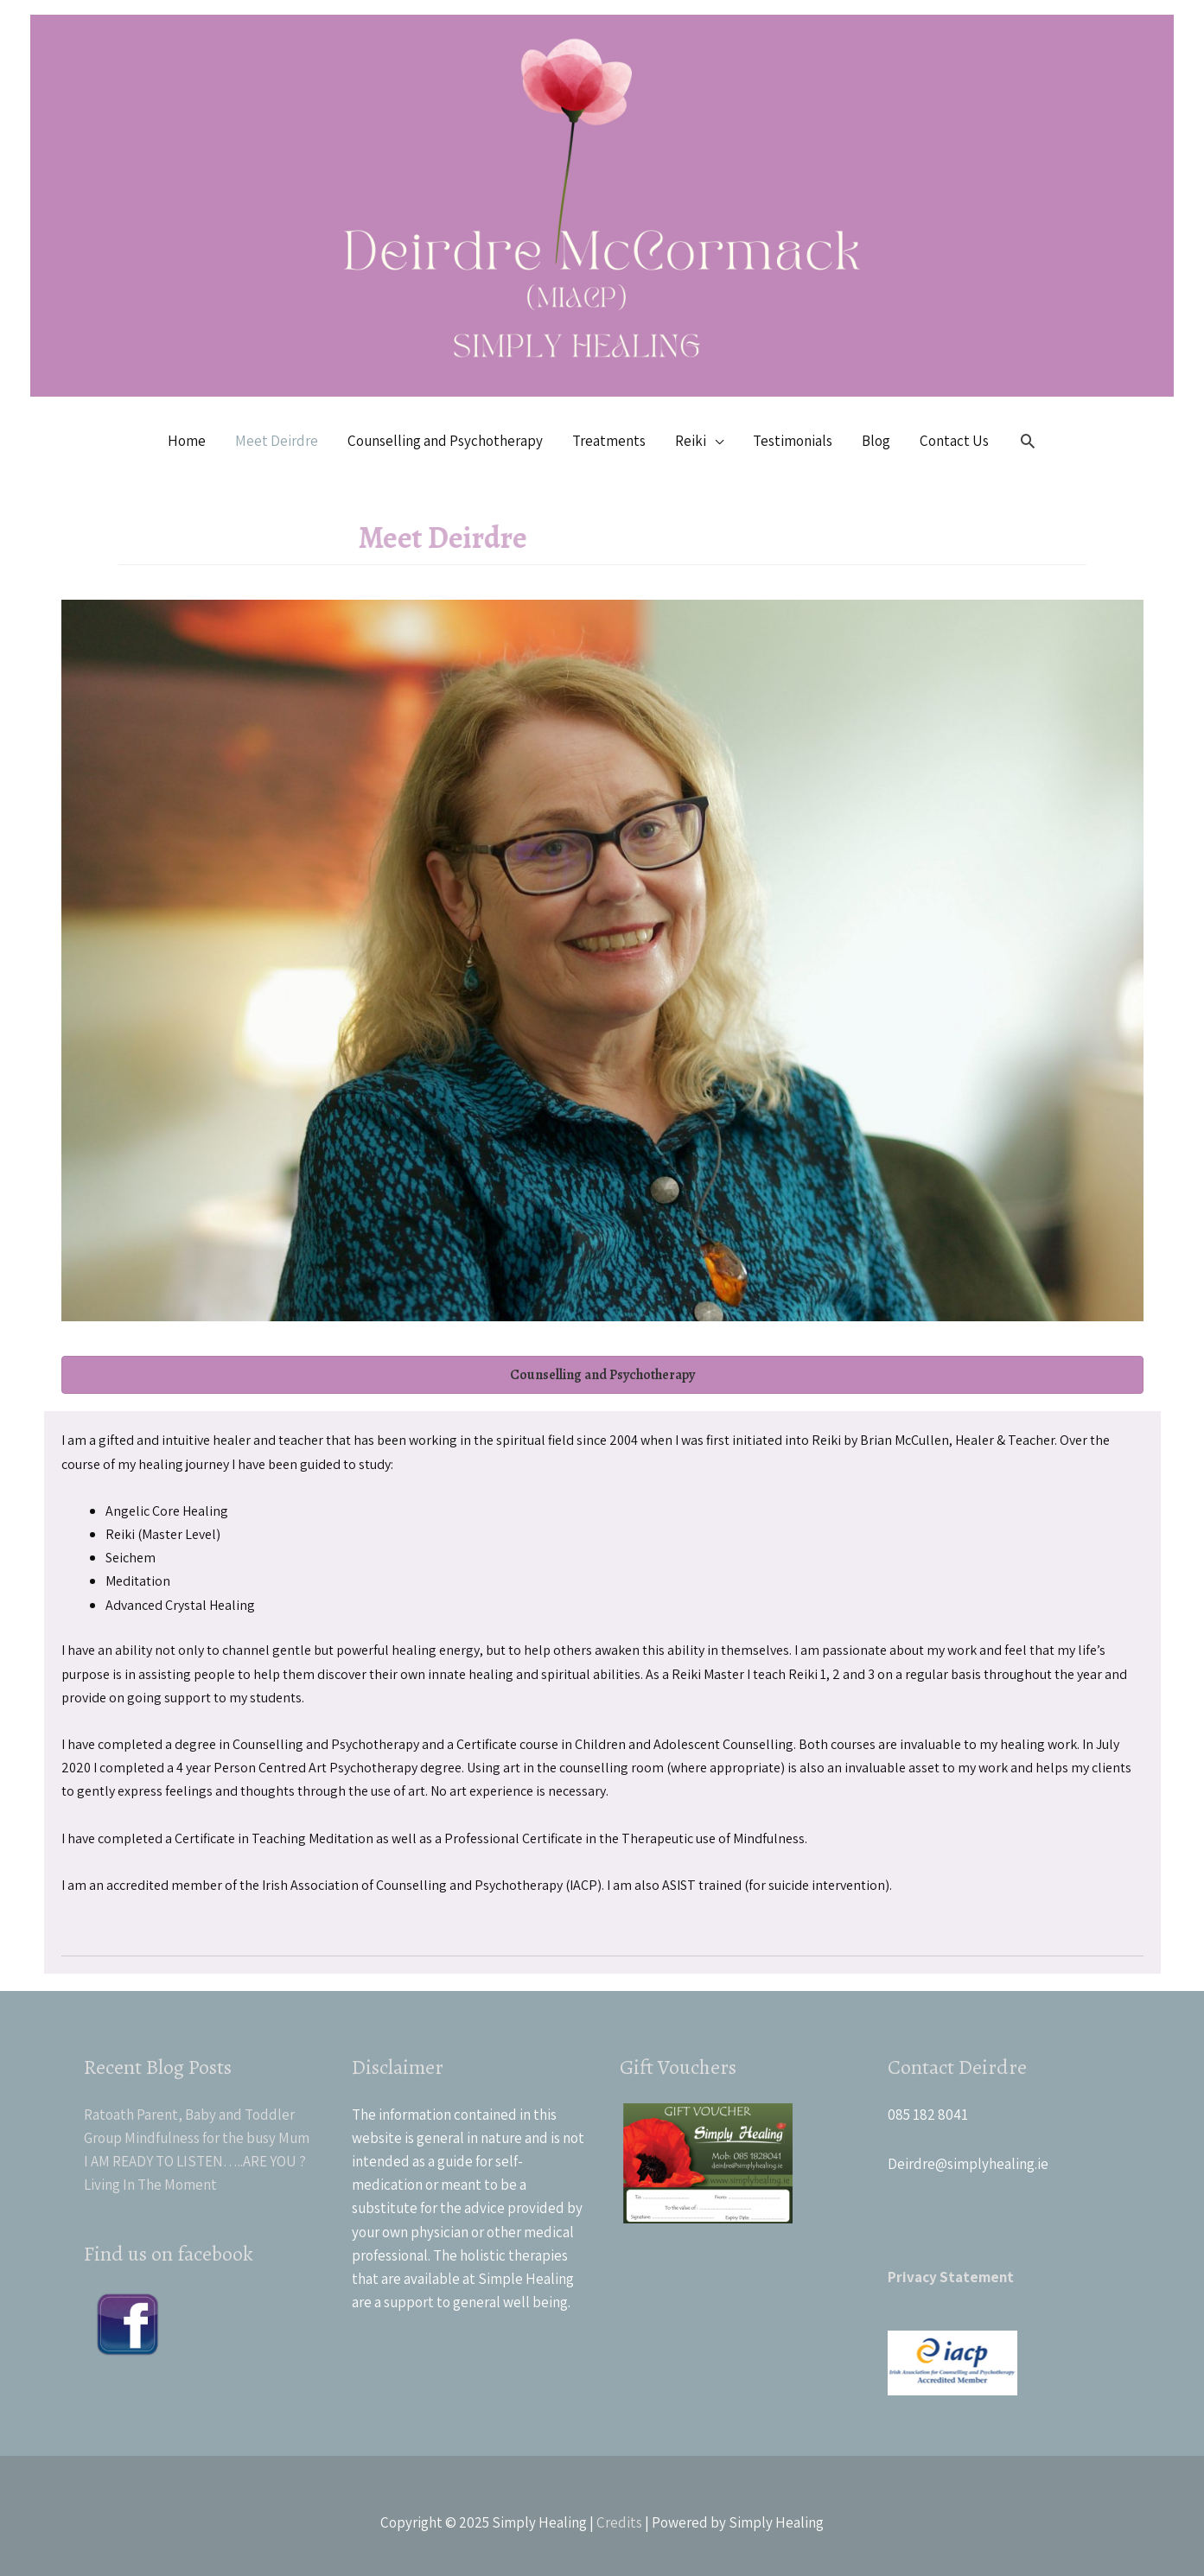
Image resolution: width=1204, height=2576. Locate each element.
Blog (876, 440)
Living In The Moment (150, 2184)
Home (187, 440)
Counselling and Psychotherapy (445, 440)
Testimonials (792, 440)
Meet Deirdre (276, 440)
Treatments (609, 440)
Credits (619, 2522)
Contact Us (954, 440)
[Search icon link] (1027, 440)
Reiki (690, 440)
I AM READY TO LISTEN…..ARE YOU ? (195, 2161)
